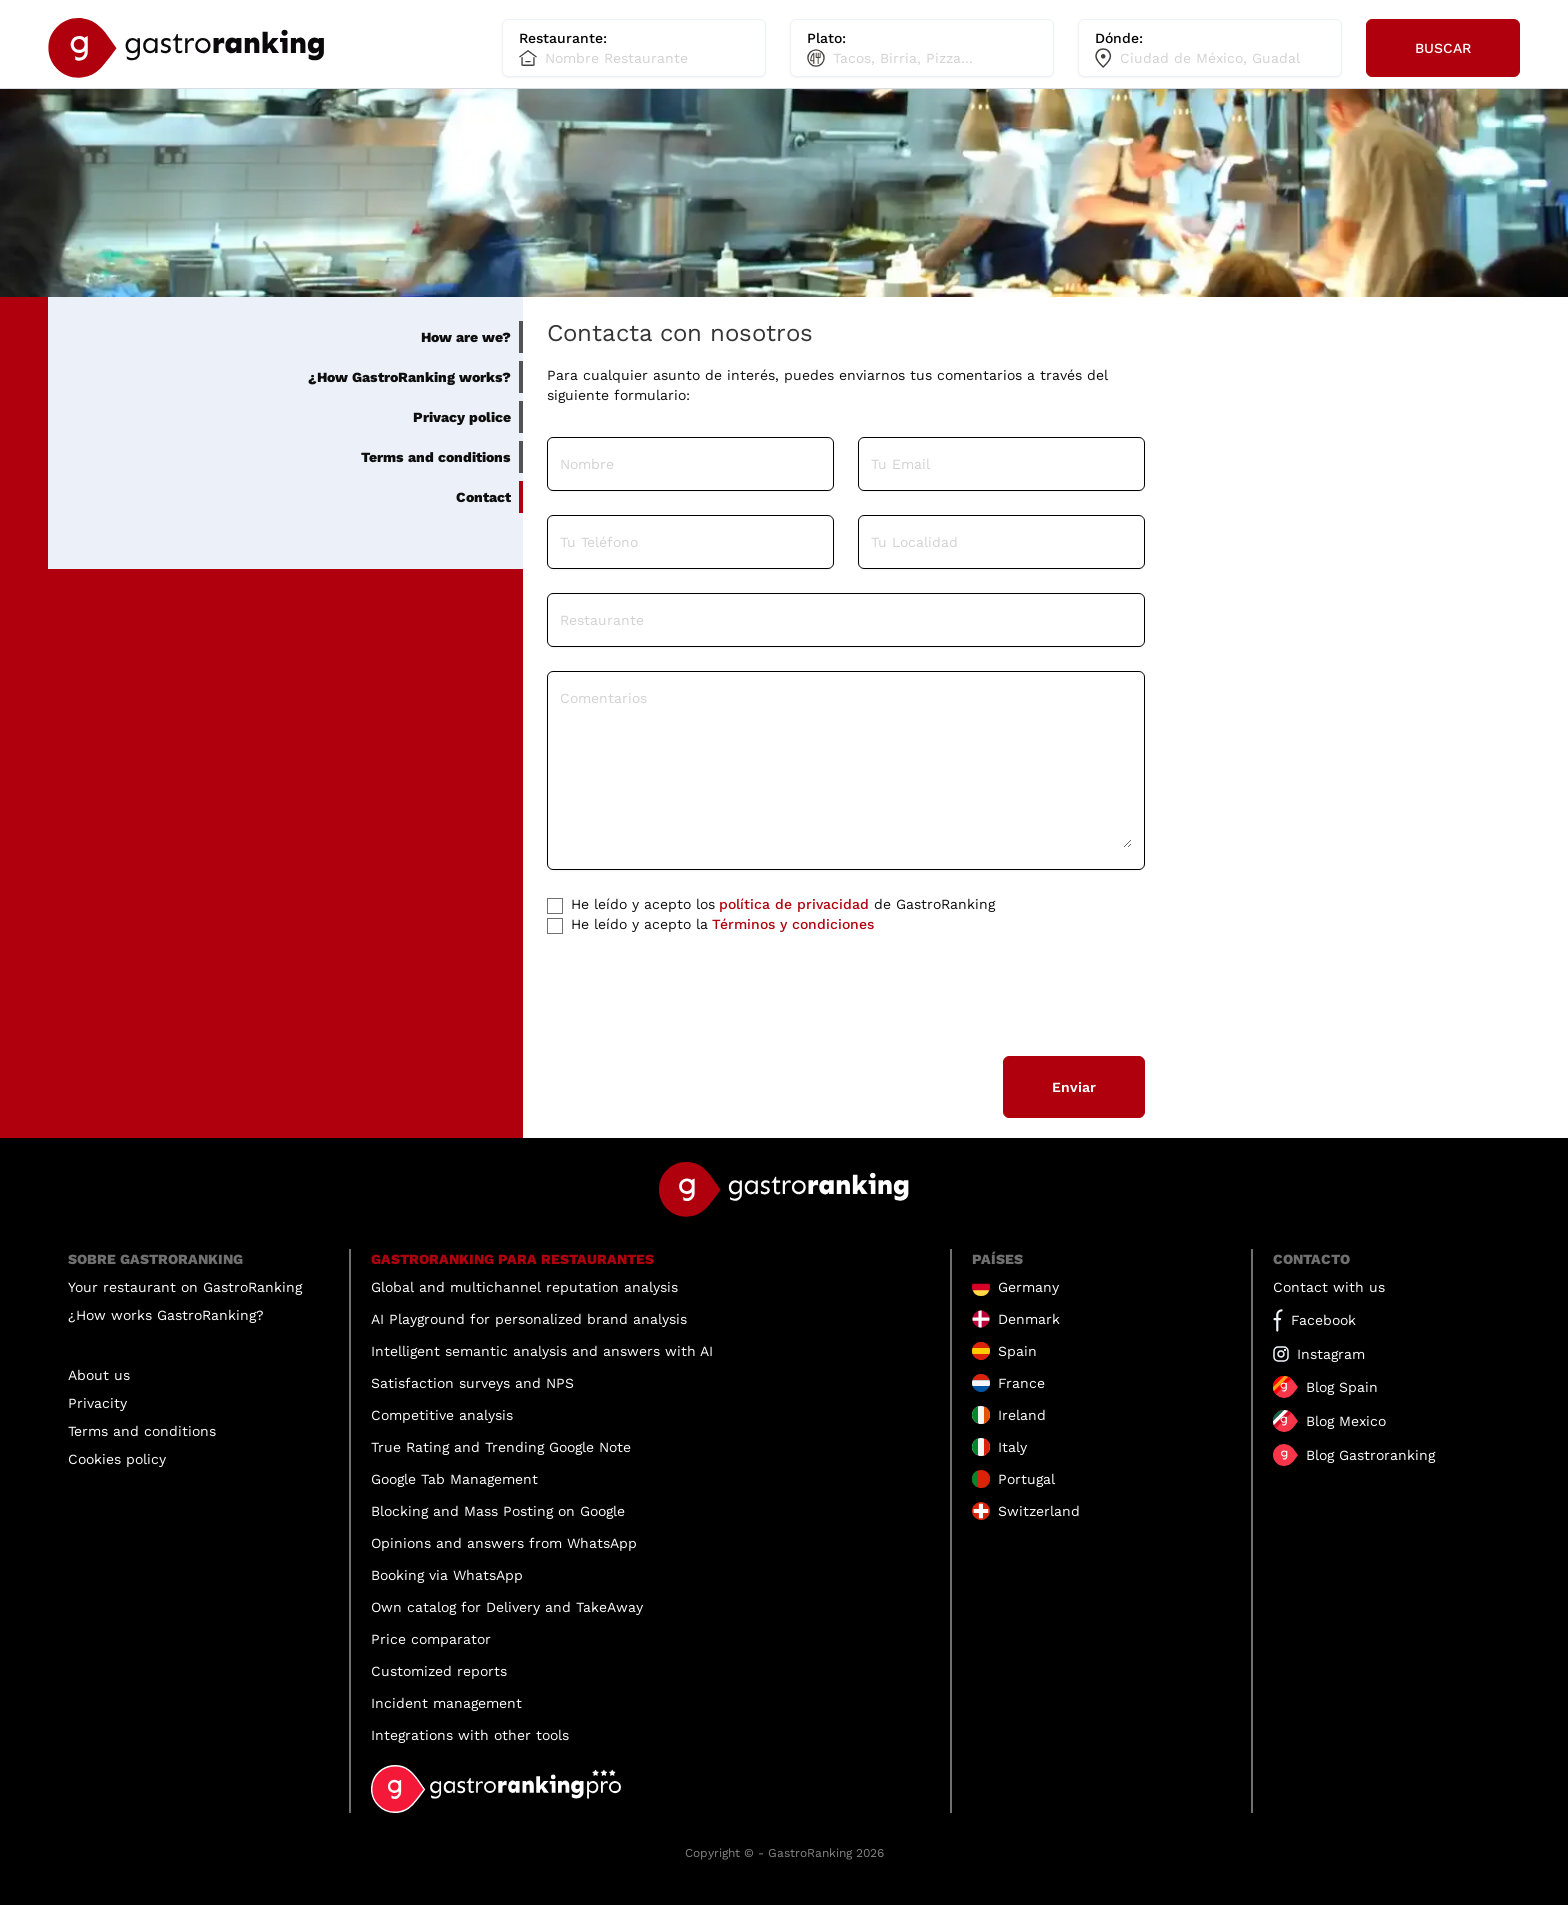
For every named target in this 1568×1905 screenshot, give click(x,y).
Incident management (446, 1703)
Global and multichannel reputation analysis (524, 1287)
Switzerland (1039, 1511)
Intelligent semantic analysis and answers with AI (542, 1351)
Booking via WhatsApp (447, 1575)
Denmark (1029, 1319)
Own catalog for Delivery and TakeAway (507, 1607)
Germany (1028, 1287)
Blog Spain (1342, 1387)
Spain (1017, 1351)
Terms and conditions (142, 1431)
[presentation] (699, 993)
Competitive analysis (442, 1415)
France (1021, 1383)
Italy (1012, 1447)
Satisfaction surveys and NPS (472, 1383)
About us (99, 1375)
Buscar (1443, 48)
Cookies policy (117, 1459)
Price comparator (431, 1639)
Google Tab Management (454, 1479)
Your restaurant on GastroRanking (185, 1287)
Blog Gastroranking (1370, 1455)
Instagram (1331, 1354)
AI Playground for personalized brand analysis (529, 1319)
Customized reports (439, 1671)
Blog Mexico (1346, 1421)
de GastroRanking (771, 904)
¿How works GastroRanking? (166, 1315)
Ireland (1022, 1415)
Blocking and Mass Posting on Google (498, 1511)
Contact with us (1329, 1287)
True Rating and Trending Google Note (501, 1447)
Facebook (1323, 1320)
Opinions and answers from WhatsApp (504, 1543)
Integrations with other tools (470, 1735)
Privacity (97, 1403)
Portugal (1026, 1479)
